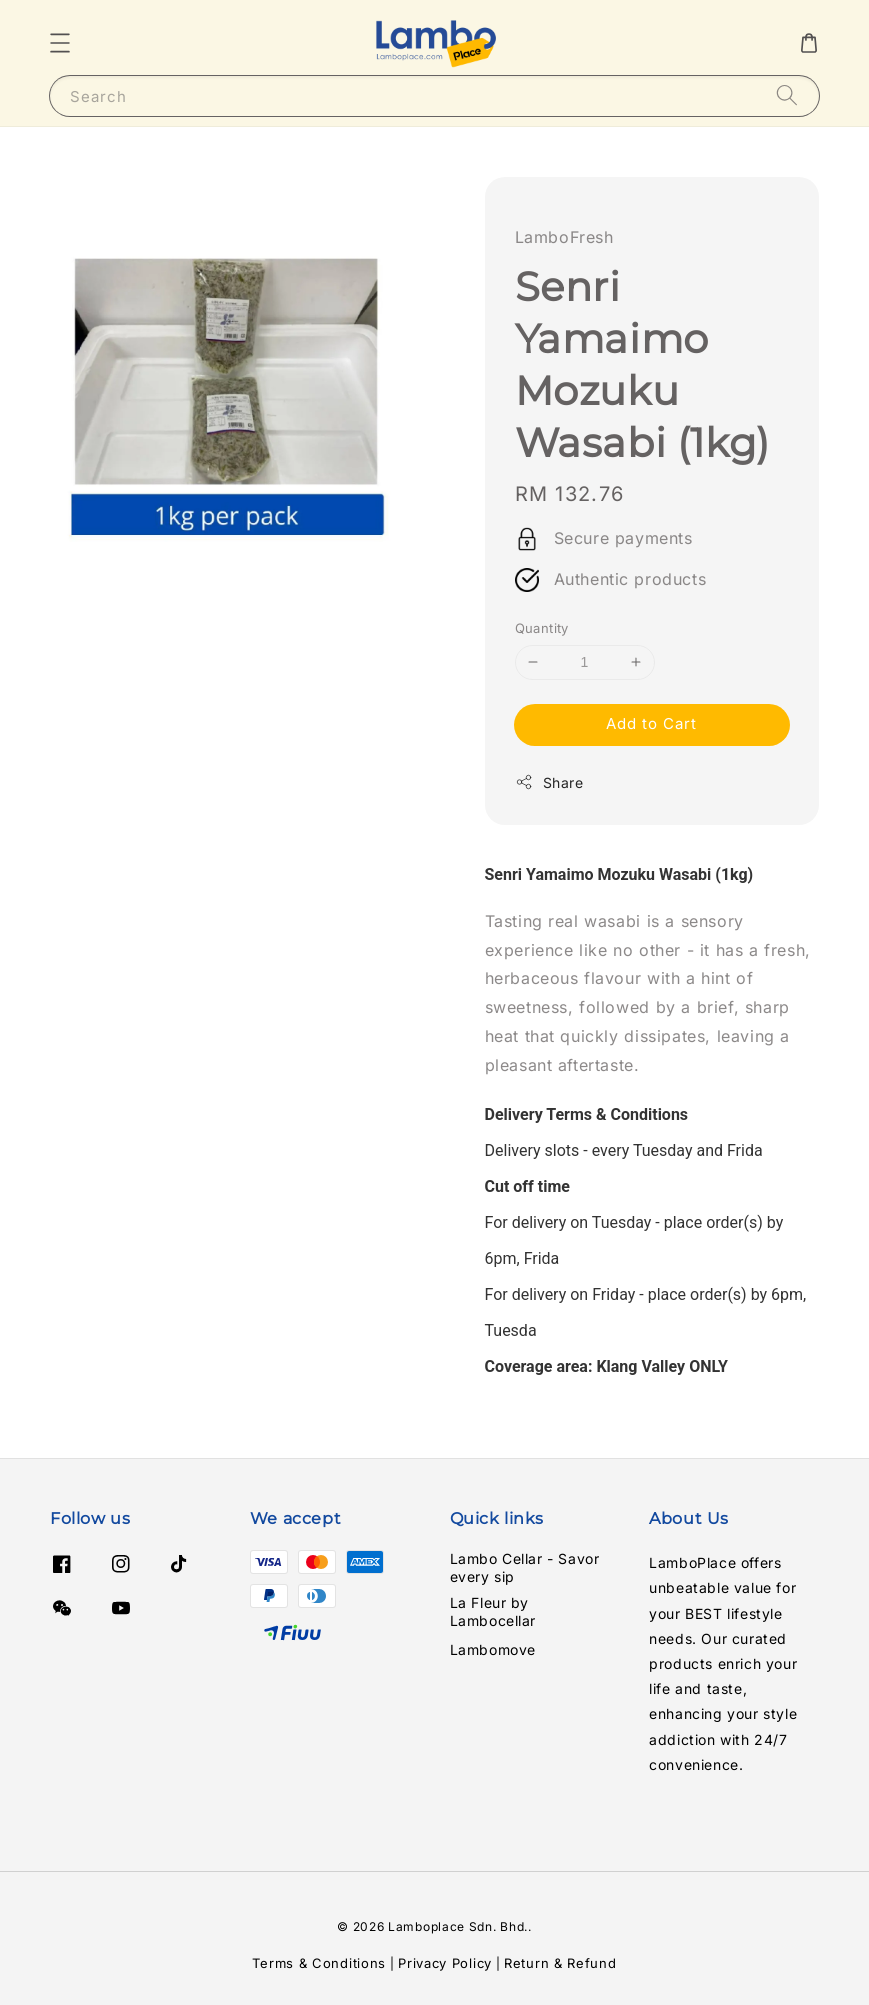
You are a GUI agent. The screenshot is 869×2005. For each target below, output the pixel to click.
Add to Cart (651, 723)
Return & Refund (560, 1963)
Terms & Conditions (319, 1963)
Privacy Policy (445, 1963)
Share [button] (549, 782)
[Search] (787, 95)
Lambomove (493, 1649)
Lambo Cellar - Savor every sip (525, 1567)
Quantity (542, 628)
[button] (60, 43)
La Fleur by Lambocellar (493, 1611)
